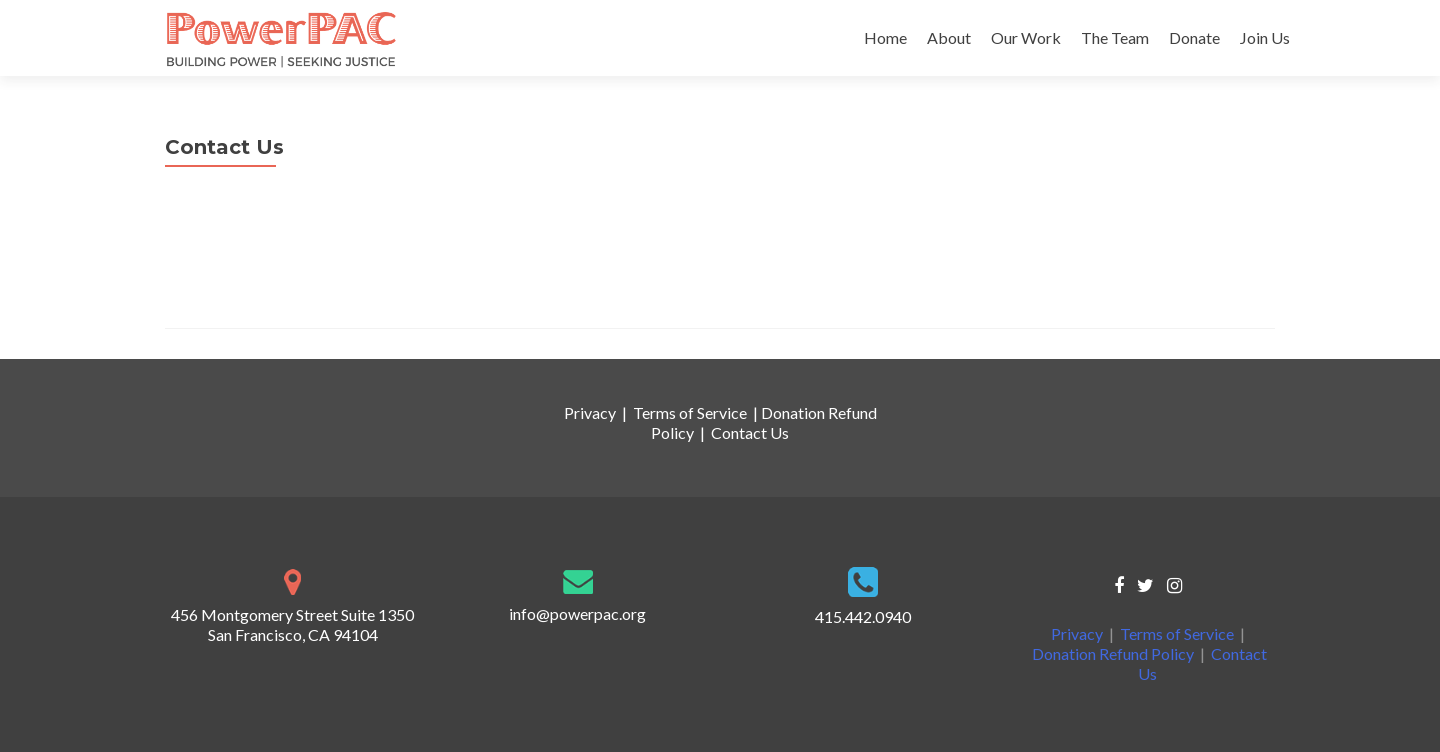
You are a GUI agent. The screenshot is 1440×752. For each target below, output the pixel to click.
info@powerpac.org (233, 293)
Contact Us (750, 432)
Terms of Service (690, 412)
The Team (1115, 37)
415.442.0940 (213, 273)
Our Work (1026, 37)
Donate (1194, 37)
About (949, 37)
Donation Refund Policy (1113, 653)
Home (885, 37)
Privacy (590, 412)
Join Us (1265, 37)
